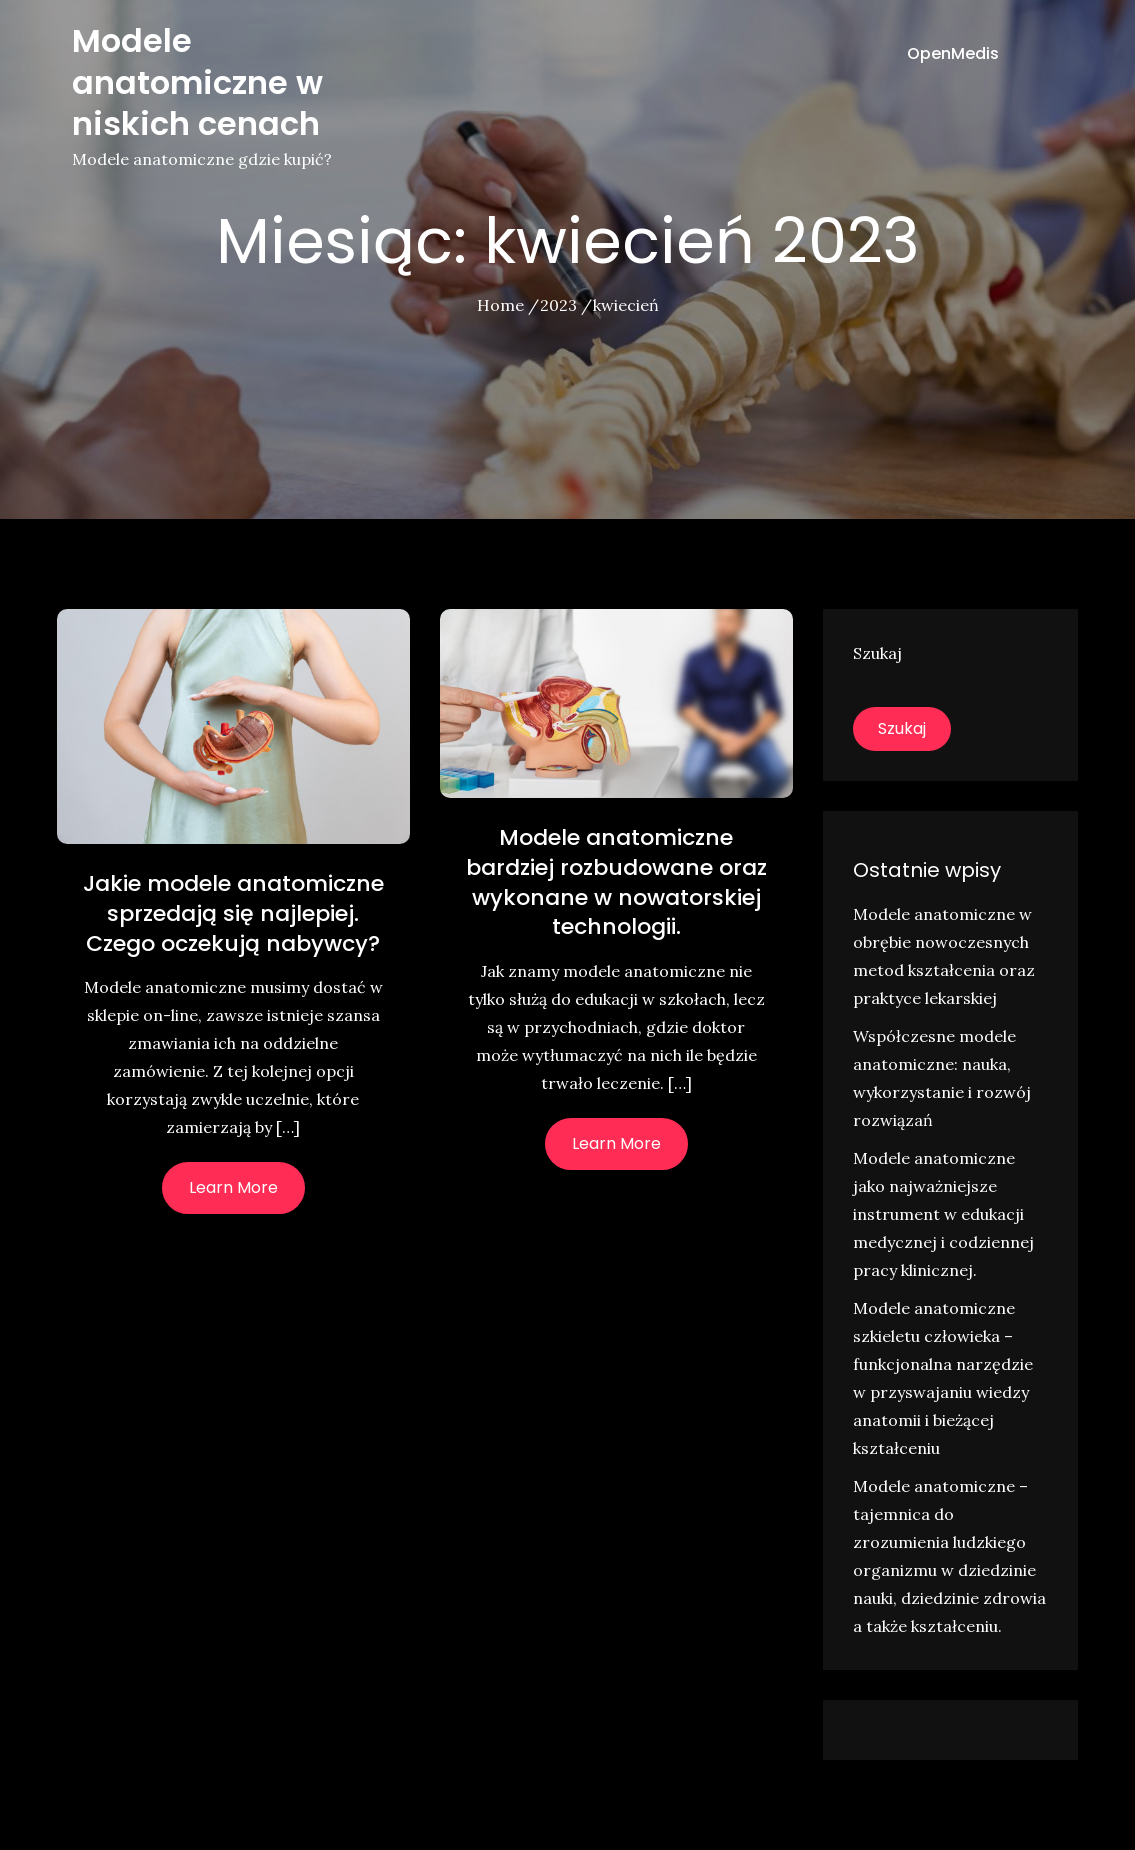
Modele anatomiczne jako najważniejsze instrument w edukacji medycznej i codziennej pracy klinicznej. (943, 1214)
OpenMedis (953, 53)
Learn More (233, 1187)
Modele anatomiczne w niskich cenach (197, 82)
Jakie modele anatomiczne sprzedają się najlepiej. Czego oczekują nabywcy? (233, 913)
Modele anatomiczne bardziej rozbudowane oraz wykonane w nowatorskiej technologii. (616, 882)
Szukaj (877, 653)
